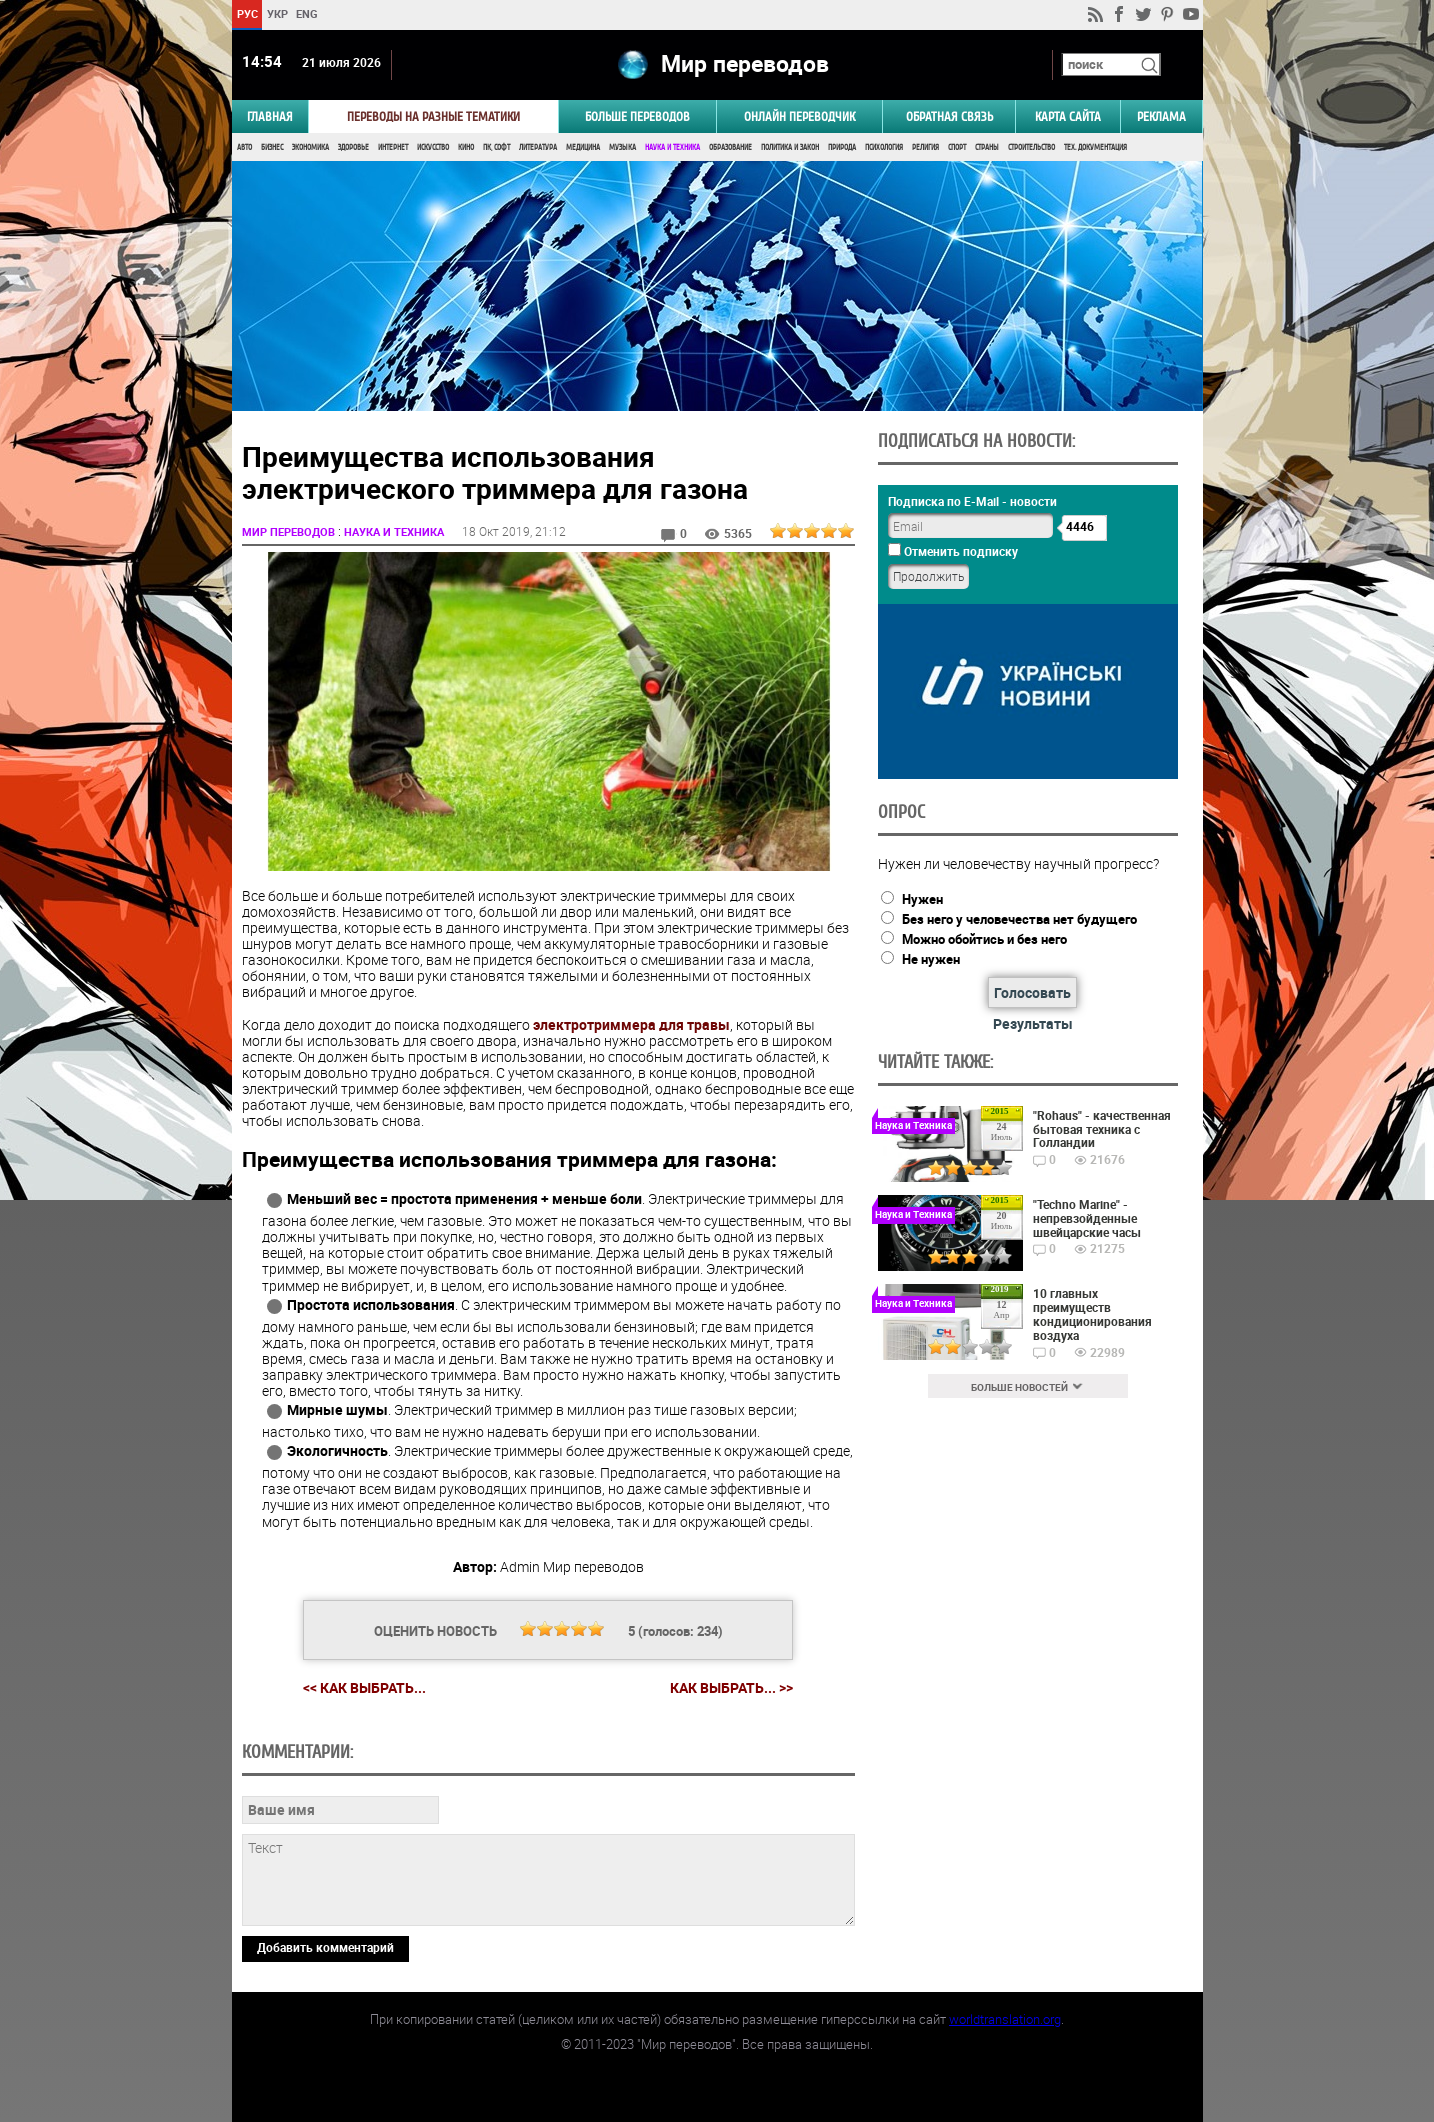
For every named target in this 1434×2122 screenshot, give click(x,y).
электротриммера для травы (631, 1024)
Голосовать (1032, 992)
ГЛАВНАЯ (270, 116)
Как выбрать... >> (731, 1688)
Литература (538, 147)
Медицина (583, 147)
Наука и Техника (672, 147)
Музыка (622, 147)
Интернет (393, 147)
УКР (276, 13)
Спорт (957, 147)
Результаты (1033, 1023)
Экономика (310, 147)
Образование (730, 147)
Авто (244, 147)
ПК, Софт (496, 147)
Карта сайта (1068, 116)
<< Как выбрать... (364, 1687)
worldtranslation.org (1005, 2019)
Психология (884, 147)
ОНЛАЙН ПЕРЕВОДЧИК (799, 116)
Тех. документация (1095, 147)
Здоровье (353, 147)
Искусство (433, 147)
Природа (842, 147)
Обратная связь (949, 116)
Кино (466, 147)
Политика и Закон (790, 147)
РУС (246, 13)
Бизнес (272, 147)
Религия (925, 147)
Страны (987, 147)
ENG (307, 13)
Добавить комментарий (325, 1947)
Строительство (1031, 147)
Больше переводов (637, 116)
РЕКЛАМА (1161, 116)
